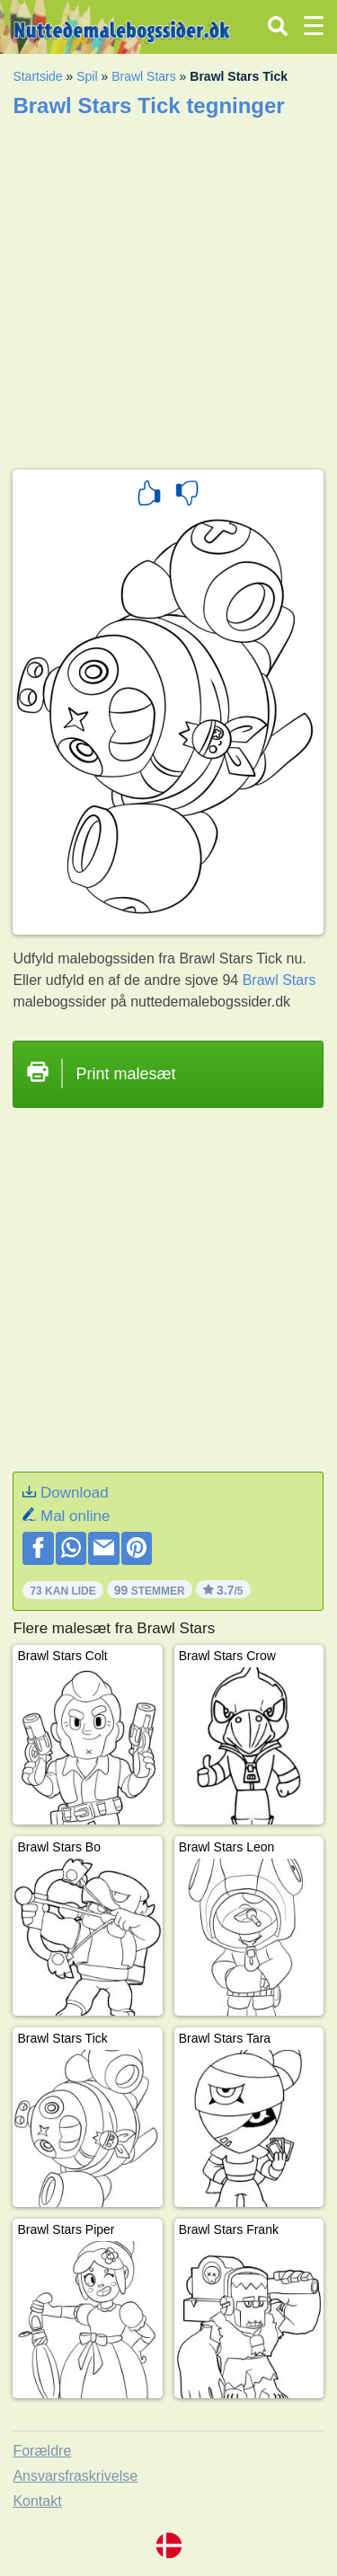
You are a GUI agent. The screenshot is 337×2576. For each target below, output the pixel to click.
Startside (37, 76)
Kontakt (37, 2501)
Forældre (42, 2450)
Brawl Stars (143, 76)
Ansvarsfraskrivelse (75, 2476)
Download (74, 1492)
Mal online (75, 1516)
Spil (86, 76)
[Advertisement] (168, 287)
